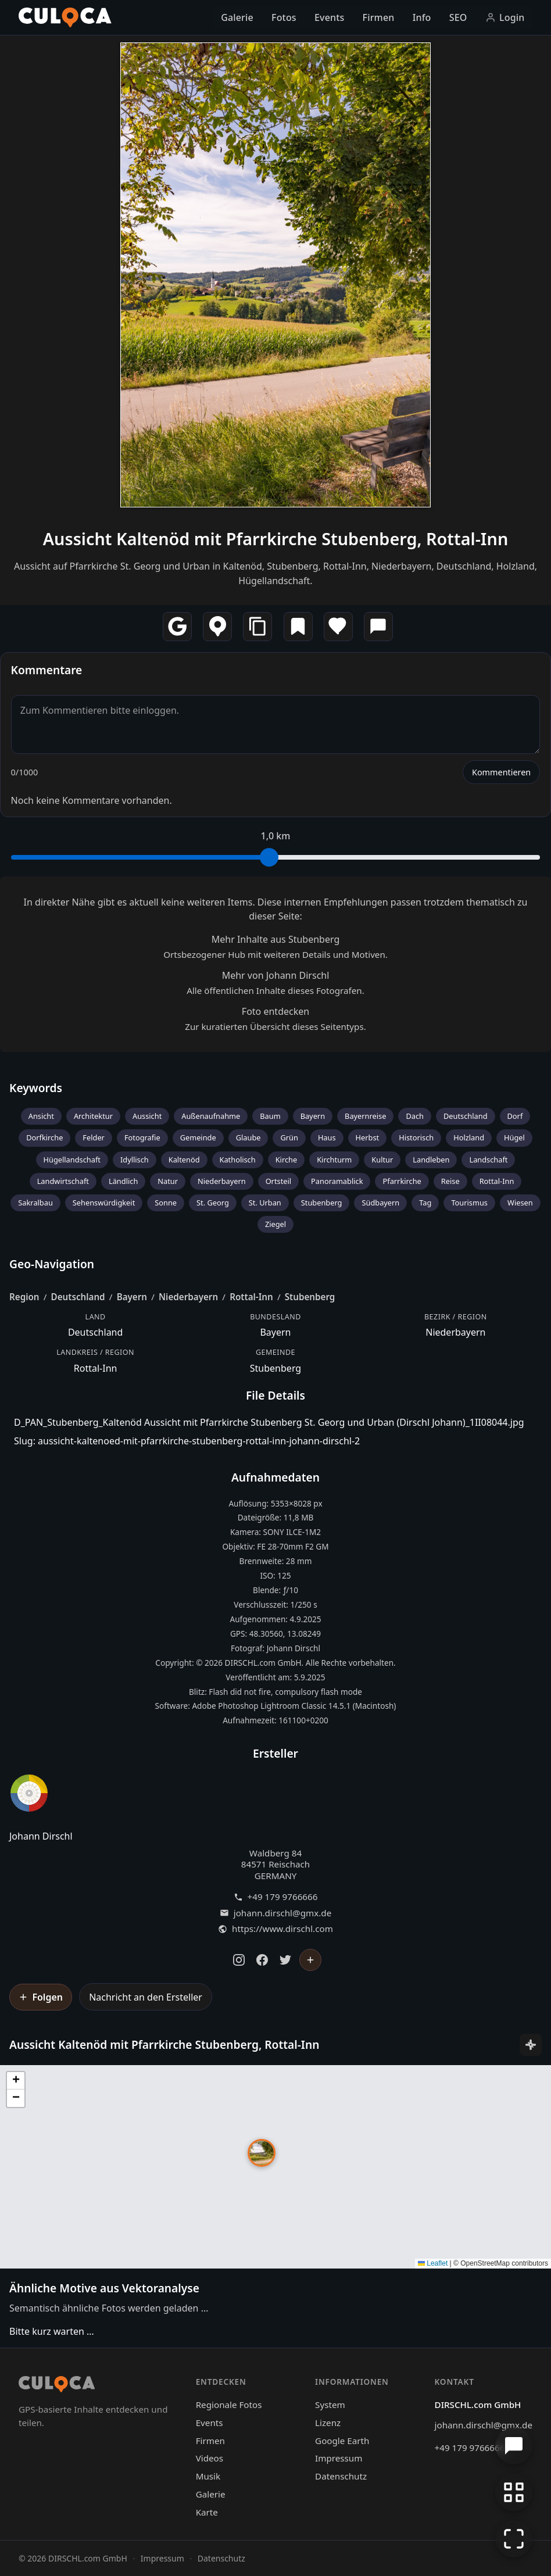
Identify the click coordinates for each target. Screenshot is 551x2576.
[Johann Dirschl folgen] (310, 1960)
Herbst (368, 1137)
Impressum (338, 2458)
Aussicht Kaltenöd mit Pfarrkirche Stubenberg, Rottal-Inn (276, 538)
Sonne (166, 1202)
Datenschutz (341, 2476)
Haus (327, 1137)
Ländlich (123, 1181)
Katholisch (238, 1159)
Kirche (287, 1159)
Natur (168, 1181)
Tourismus (469, 1202)
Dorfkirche (44, 1137)
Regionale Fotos (229, 2404)
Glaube (248, 1137)
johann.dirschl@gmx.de (282, 1913)
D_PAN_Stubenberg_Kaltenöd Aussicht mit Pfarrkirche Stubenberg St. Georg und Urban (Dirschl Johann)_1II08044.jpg (269, 1422)
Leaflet (433, 2263)
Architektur (93, 1116)
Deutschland (465, 1116)
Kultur (382, 1159)
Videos (209, 2458)
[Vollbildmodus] (513, 2538)
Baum (270, 1116)
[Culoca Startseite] (65, 17)
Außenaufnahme (210, 1116)
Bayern (312, 1116)
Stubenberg (321, 1202)
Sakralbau (35, 1202)
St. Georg (212, 1202)
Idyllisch (134, 1159)
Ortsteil (278, 1181)
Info (422, 17)
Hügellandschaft (72, 1159)
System (330, 2404)
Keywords (35, 1088)
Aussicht (147, 1116)
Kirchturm (334, 1159)
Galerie (237, 17)
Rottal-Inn (497, 1181)
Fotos (283, 17)
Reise (450, 1181)
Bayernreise (365, 1116)
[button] (262, 2153)
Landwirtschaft (63, 1181)
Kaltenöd (184, 1159)
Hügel (514, 1137)
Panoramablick (337, 1181)
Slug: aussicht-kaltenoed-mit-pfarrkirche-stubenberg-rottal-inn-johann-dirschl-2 (187, 1440)
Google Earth (342, 2440)
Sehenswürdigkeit (104, 1202)
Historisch (416, 1137)
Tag (425, 1202)
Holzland (468, 1137)
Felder (94, 1137)
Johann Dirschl (41, 1836)
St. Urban (265, 1202)
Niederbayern (222, 1181)
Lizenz (328, 2422)
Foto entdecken (275, 1011)
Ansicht (41, 1116)
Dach (415, 1116)
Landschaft (488, 1159)
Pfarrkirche (401, 1181)
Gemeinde (198, 1137)
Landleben (431, 1159)
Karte (207, 2512)
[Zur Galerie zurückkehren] (513, 2492)
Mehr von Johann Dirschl (276, 975)
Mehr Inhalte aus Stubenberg (276, 939)
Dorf (515, 1116)
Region (24, 1297)
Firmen (379, 17)
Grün (289, 1137)
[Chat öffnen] (513, 2445)
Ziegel (275, 1224)
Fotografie (142, 1137)
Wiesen (520, 1202)
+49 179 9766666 (283, 1896)
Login (505, 17)
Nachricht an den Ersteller (145, 1997)
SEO (458, 17)
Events (329, 17)
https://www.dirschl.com (282, 1928)
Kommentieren (501, 772)
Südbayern (380, 1202)
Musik (208, 2476)
